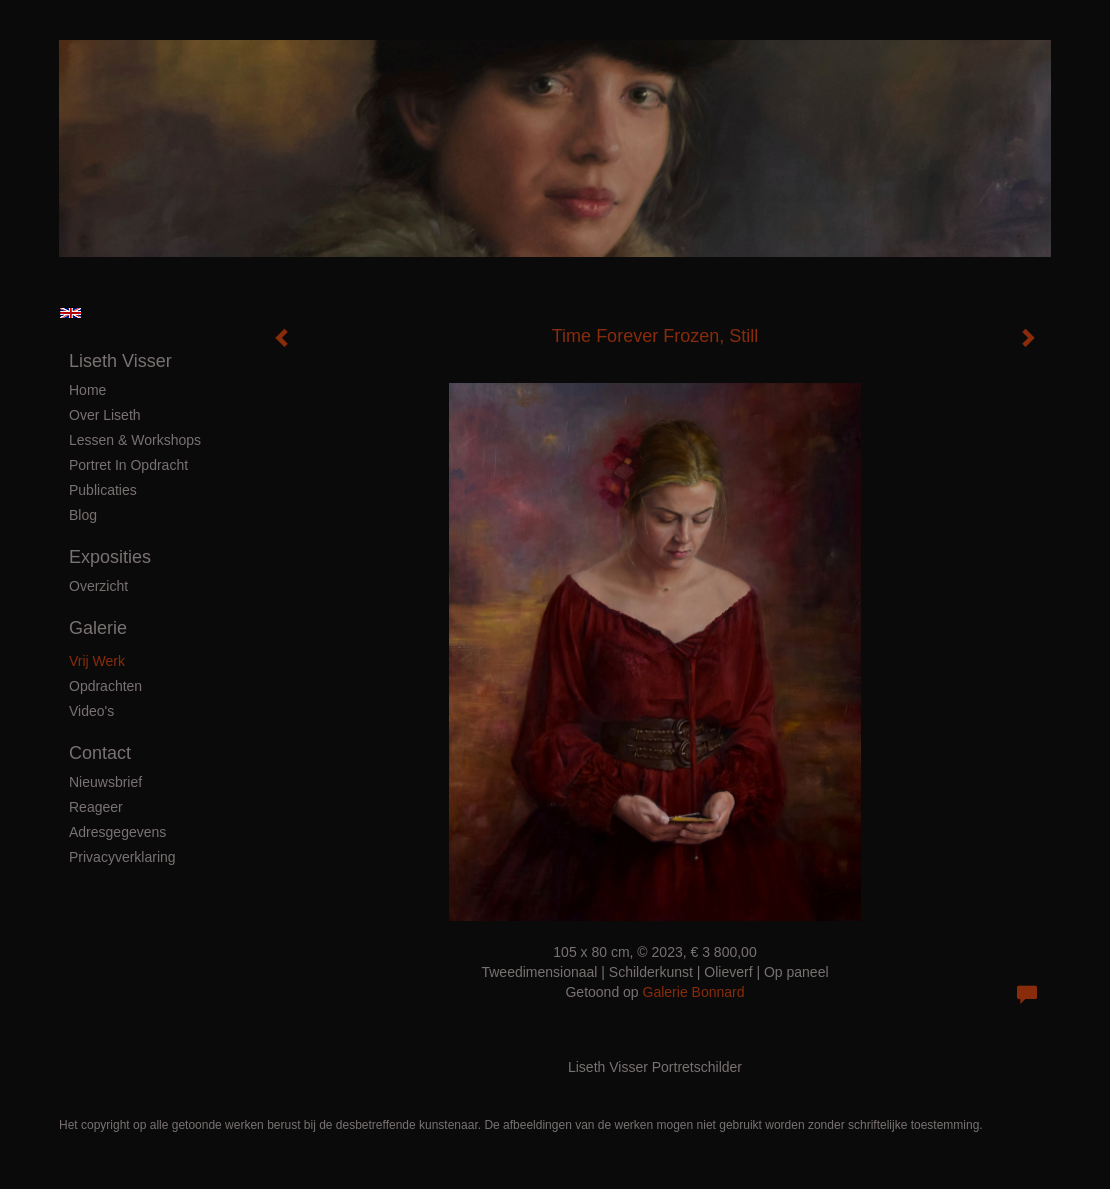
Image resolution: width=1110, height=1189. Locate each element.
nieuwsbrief (105, 782)
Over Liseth (105, 415)
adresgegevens (117, 832)
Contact (100, 753)
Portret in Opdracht (128, 465)
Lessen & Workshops (135, 440)
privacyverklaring (122, 857)
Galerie (98, 628)
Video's (91, 711)
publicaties (103, 490)
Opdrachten (105, 686)
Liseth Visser (120, 361)
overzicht (98, 586)
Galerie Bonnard (694, 992)
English (70, 313)
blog (83, 515)
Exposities (110, 557)
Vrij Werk (97, 661)
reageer (96, 807)
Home (87, 390)
